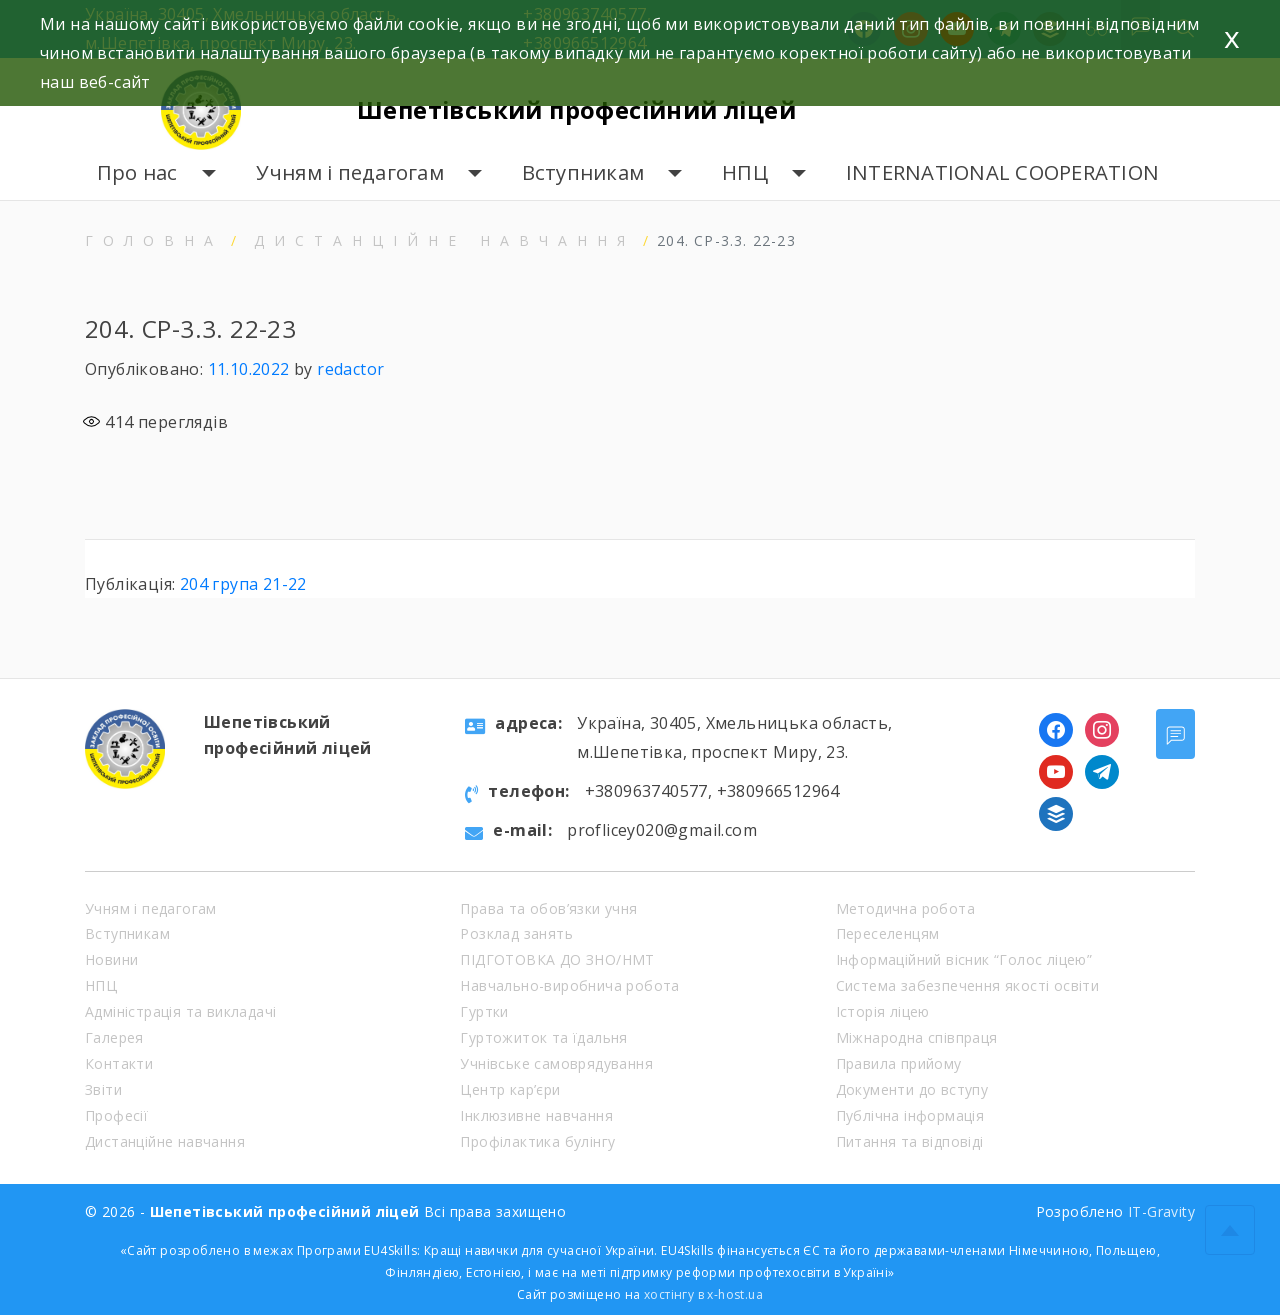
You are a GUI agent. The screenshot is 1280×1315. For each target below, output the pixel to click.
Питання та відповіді (910, 1141)
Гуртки (484, 1011)
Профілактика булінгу (537, 1141)
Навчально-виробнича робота (569, 985)
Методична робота (905, 908)
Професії (116, 1115)
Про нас (137, 172)
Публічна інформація (910, 1115)
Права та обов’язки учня (548, 908)
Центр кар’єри (510, 1089)
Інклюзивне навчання (536, 1115)
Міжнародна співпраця (917, 1037)
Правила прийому (899, 1063)
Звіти (103, 1089)
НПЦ (745, 172)
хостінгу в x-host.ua (703, 1294)
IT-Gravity (1161, 1211)
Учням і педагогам (350, 172)
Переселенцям (888, 933)
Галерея (114, 1037)
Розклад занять (516, 933)
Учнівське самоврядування (556, 1063)
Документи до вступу (912, 1089)
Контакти (119, 1063)
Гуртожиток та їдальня (543, 1037)
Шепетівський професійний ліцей (584, 109)
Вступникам (583, 172)
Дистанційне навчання (444, 240)
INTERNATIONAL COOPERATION (1002, 172)
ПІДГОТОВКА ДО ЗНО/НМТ (557, 959)
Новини (111, 959)
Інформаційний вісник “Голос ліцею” (964, 959)
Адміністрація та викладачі (180, 1011)
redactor (350, 369)
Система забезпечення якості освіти (968, 985)
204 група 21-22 (243, 584)
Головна (154, 240)
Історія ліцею (883, 1011)
